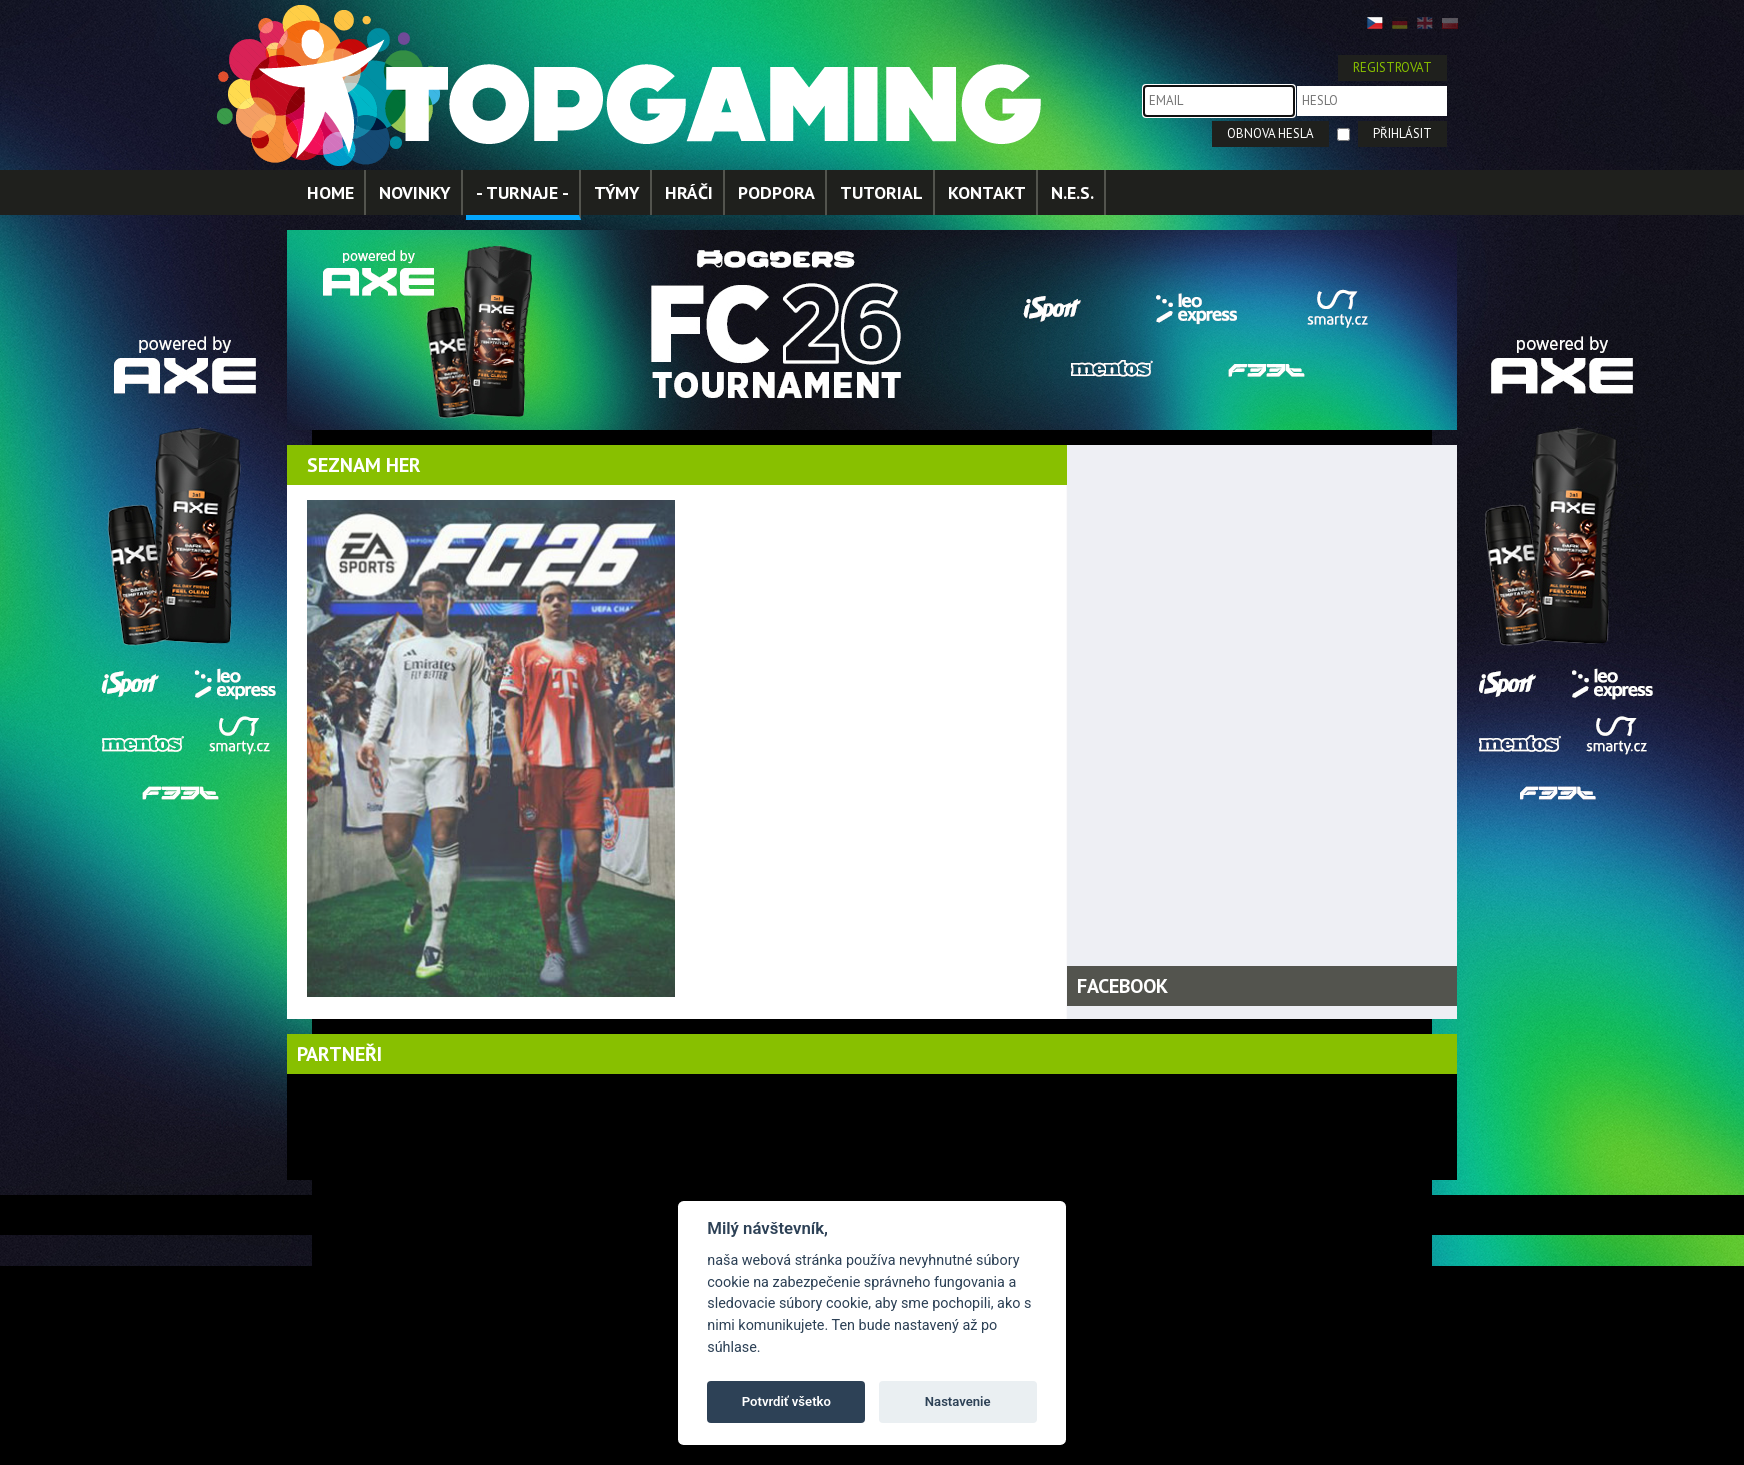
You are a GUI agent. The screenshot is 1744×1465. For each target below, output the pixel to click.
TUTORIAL (881, 192)
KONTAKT (987, 192)
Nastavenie (958, 1401)
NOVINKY (415, 192)
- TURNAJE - (522, 192)
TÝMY (617, 192)
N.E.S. (1072, 192)
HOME (330, 192)
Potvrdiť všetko (786, 1401)
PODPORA (776, 192)
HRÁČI (689, 192)
